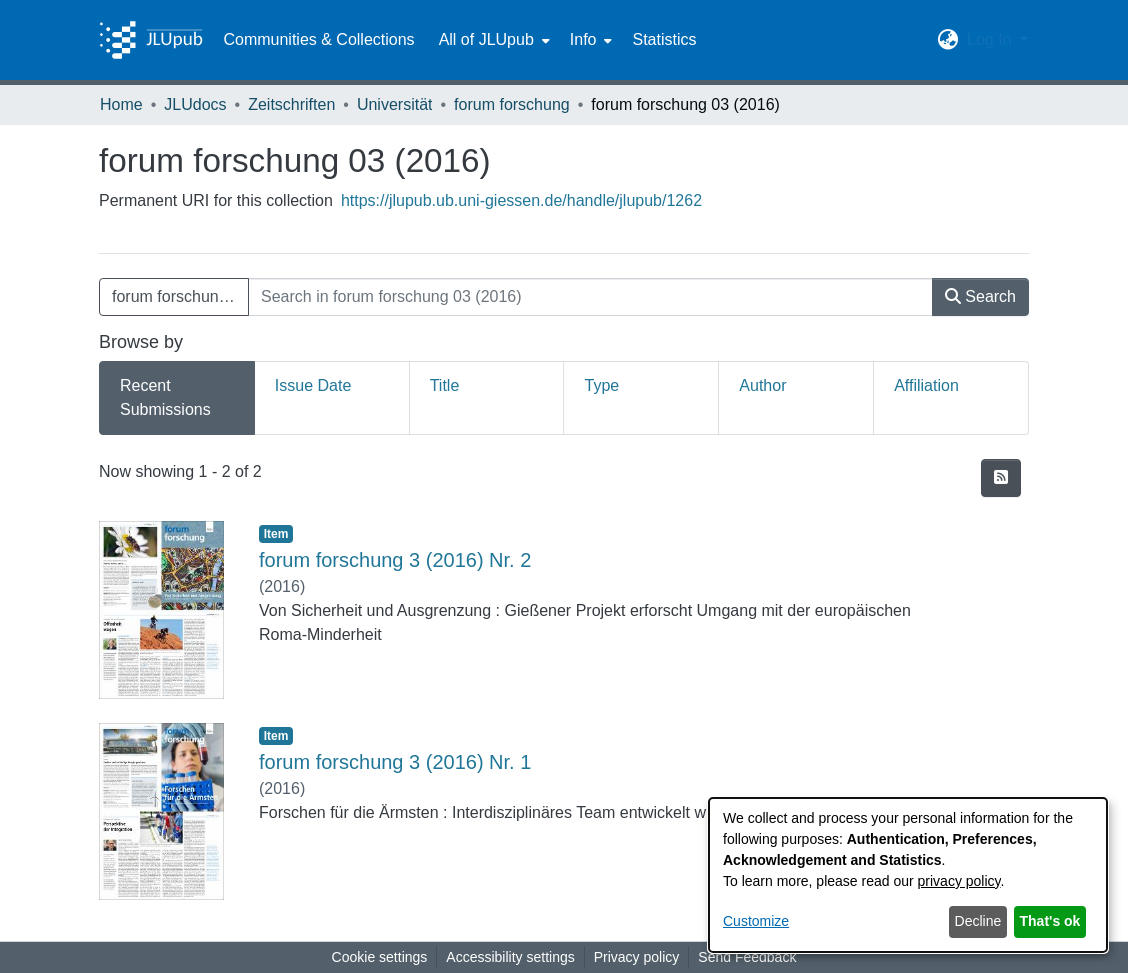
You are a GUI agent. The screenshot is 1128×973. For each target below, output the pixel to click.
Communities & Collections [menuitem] (318, 39)
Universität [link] (395, 104)
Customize (756, 921)
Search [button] (980, 296)
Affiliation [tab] (926, 385)
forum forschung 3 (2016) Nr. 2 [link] (395, 560)
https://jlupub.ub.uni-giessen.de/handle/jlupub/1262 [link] (521, 200)
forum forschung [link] (512, 104)
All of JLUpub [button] (486, 39)
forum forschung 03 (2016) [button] (180, 296)
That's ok (1050, 921)
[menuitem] (492, 40)
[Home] (151, 40)
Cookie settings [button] (380, 957)
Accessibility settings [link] (510, 957)
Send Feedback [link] (747, 957)
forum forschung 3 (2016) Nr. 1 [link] (395, 762)
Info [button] (583, 39)
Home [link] (121, 104)
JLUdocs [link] (195, 104)
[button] (948, 40)
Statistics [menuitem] (664, 39)
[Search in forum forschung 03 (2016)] (590, 297)
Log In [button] (991, 39)
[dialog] (908, 875)
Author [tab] (762, 385)
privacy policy (959, 881)
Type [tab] (601, 385)
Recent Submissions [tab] (165, 397)
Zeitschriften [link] (291, 104)
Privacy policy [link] (637, 957)
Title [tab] (445, 385)
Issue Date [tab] (313, 385)
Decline (978, 921)
